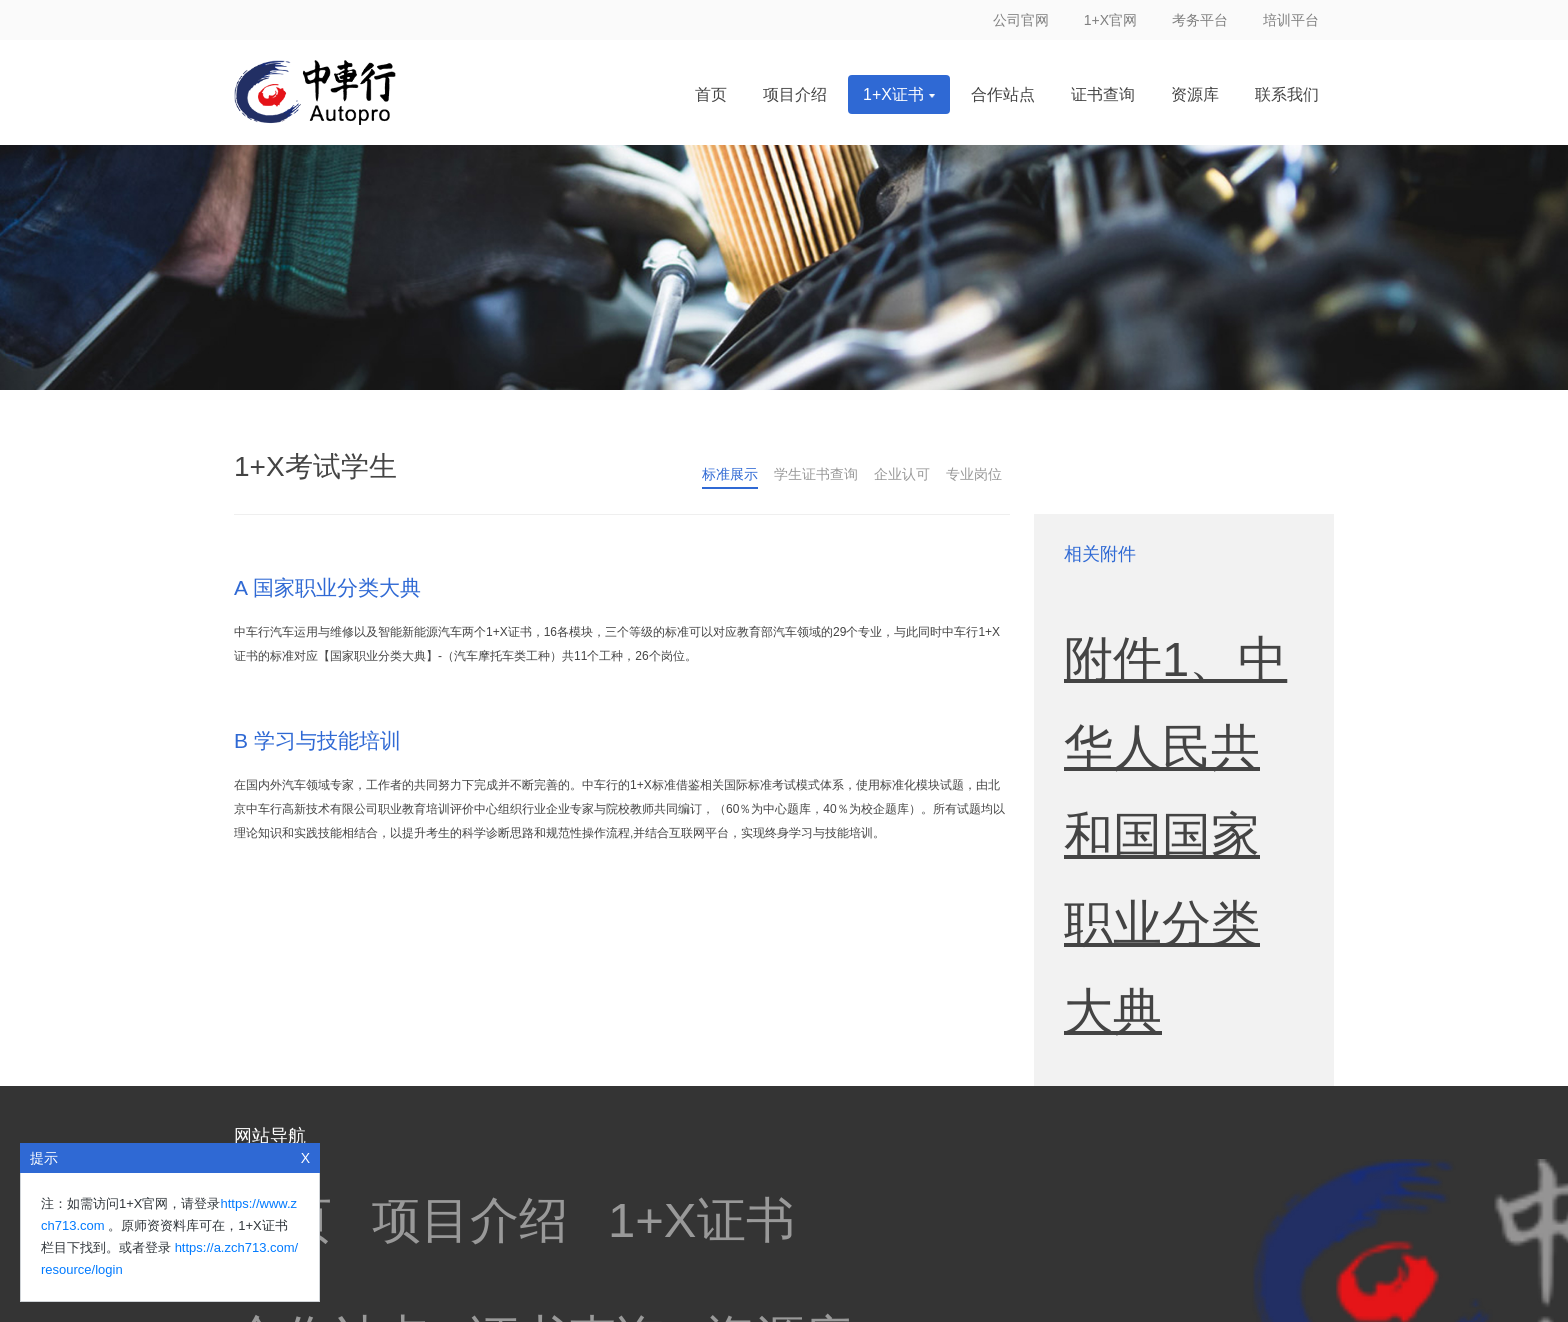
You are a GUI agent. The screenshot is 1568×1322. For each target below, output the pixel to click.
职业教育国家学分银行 (314, 1131)
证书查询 (1103, 94)
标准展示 (730, 474)
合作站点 (1003, 94)
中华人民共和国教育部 (842, 1167)
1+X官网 (1110, 20)
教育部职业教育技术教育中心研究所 (594, 1167)
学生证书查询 (816, 474)
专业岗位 (974, 474)
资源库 (1195, 94)
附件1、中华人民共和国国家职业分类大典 (1175, 596)
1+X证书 (899, 94)
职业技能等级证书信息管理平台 (546, 1131)
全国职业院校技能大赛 (778, 1131)
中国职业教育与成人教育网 (330, 1167)
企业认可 (902, 474)
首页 (711, 94)
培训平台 (1291, 20)
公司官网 (1021, 20)
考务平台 (1200, 20)
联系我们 (1287, 94)
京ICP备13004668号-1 (909, 1256)
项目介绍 (795, 94)
